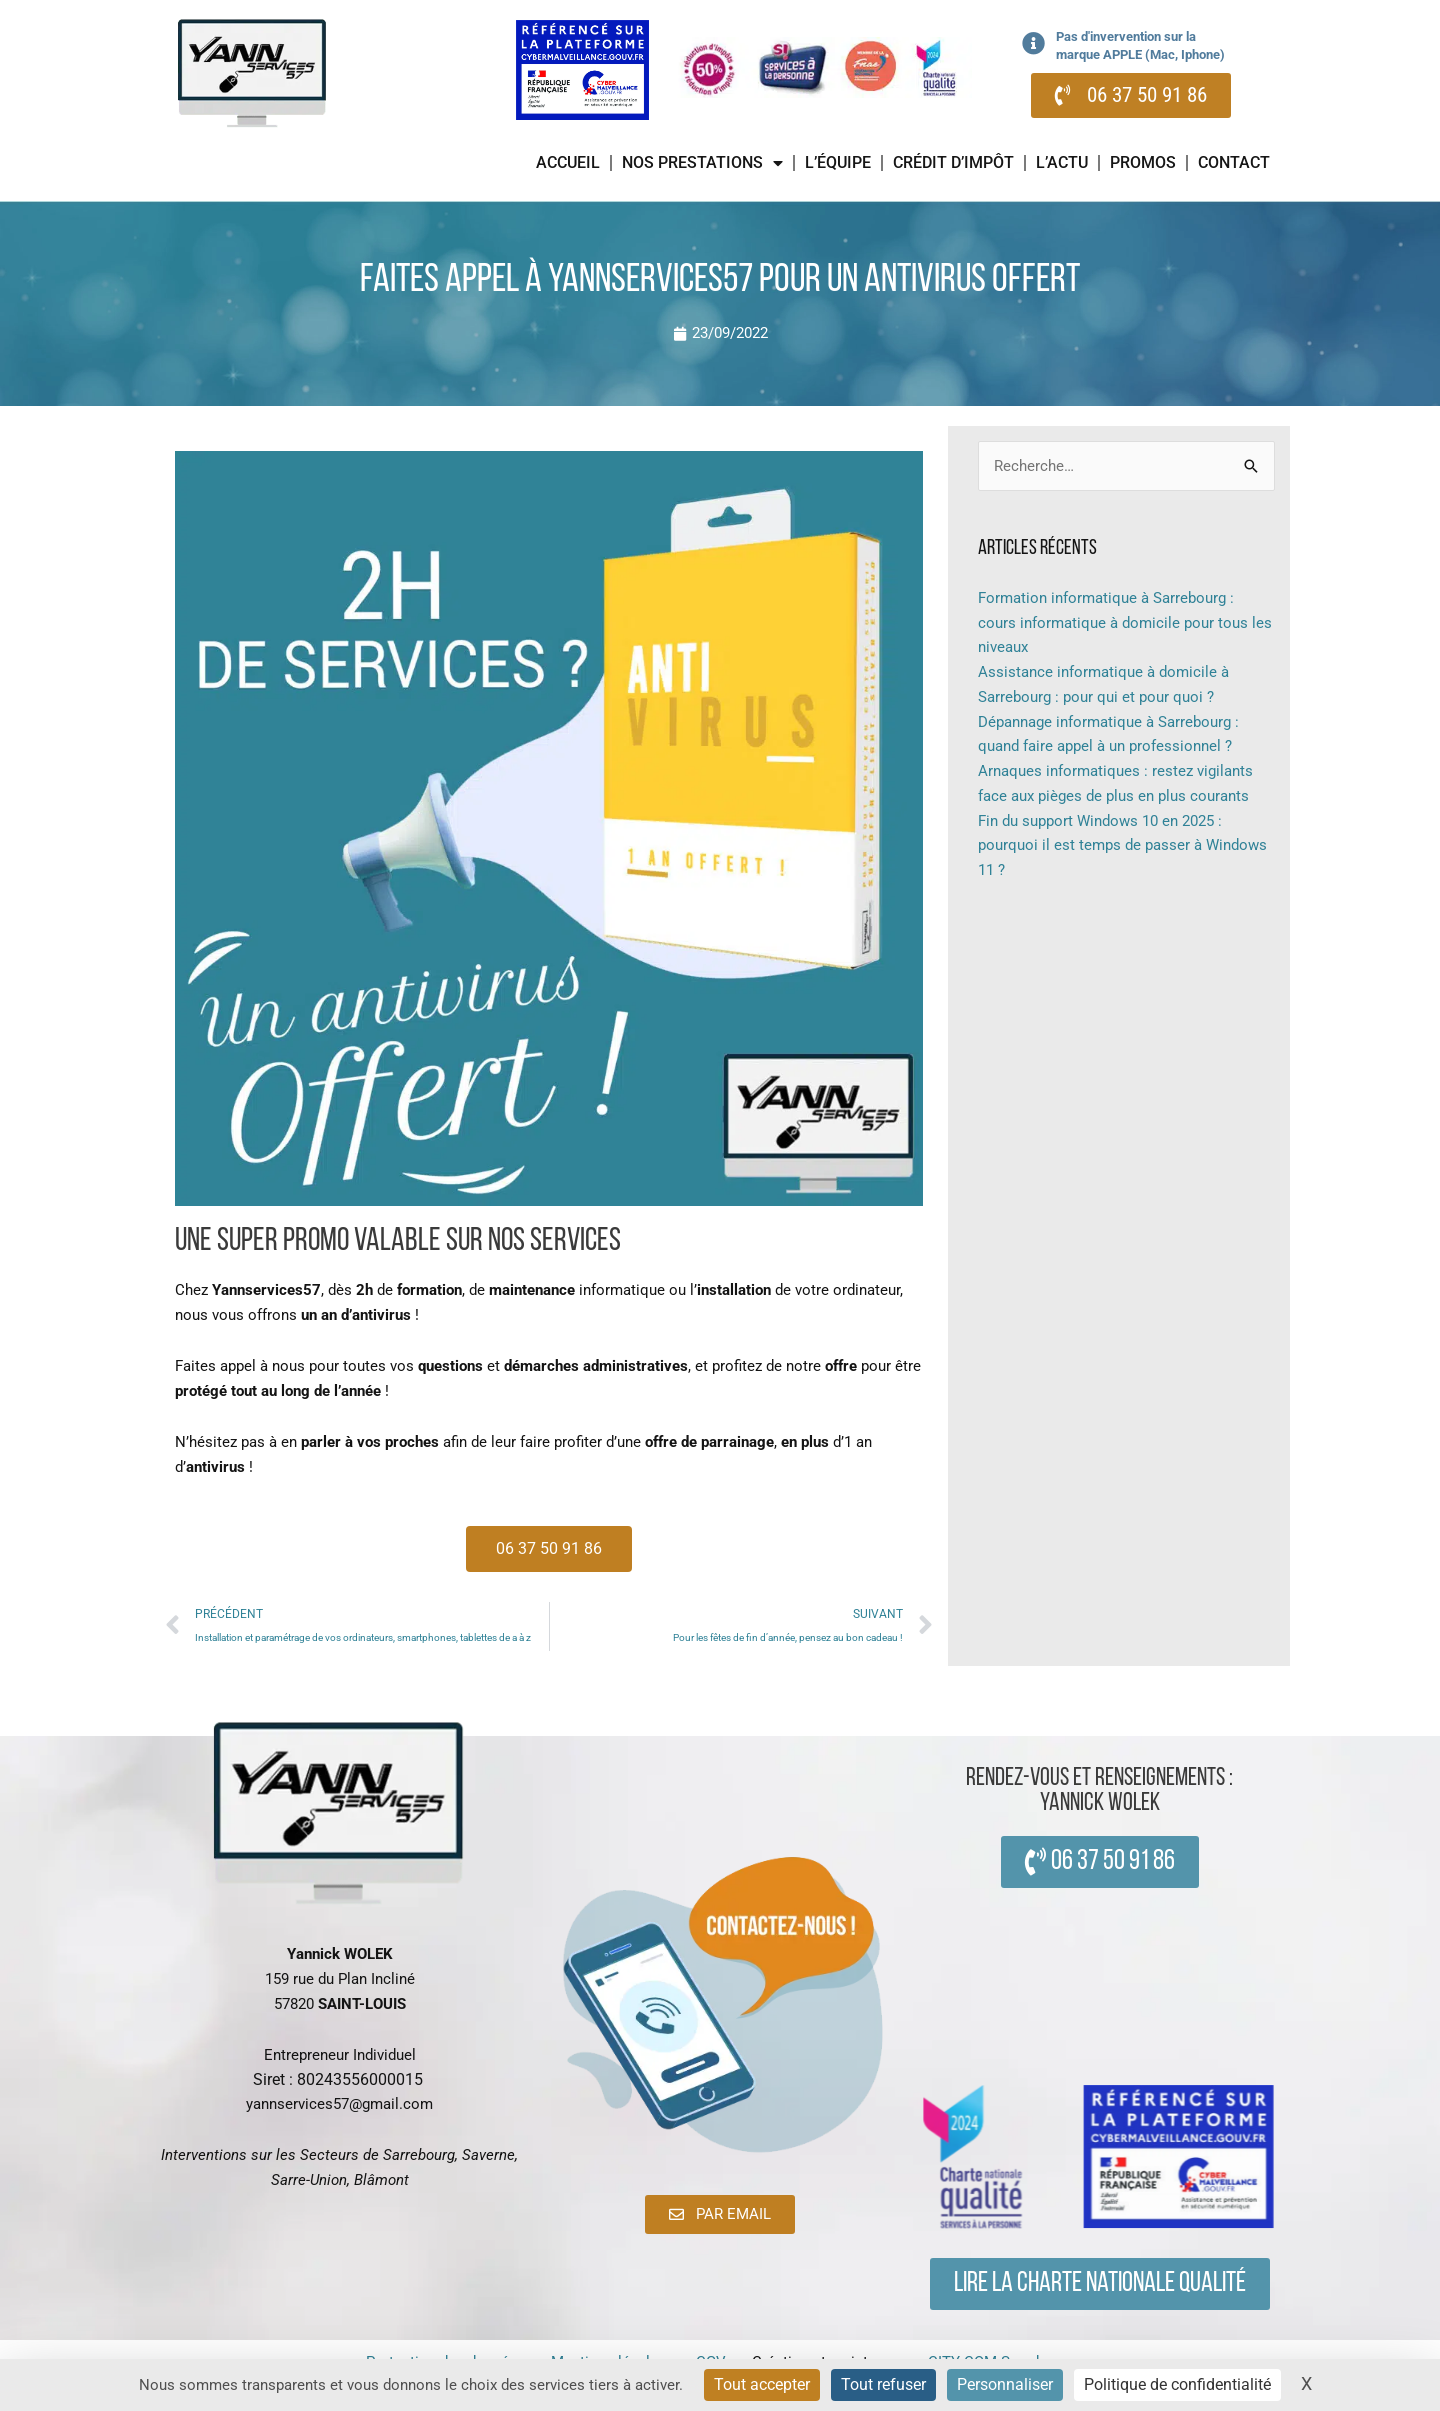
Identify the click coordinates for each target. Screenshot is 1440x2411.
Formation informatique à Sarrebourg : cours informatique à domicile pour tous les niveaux (1125, 623)
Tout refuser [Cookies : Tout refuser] (883, 2384)
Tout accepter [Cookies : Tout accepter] (762, 2384)
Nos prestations (702, 163)
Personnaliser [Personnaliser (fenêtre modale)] (1005, 2384)
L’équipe (838, 162)
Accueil (568, 162)
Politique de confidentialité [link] (1177, 2384)
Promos (1143, 162)
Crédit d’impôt (953, 162)
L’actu (1062, 162)
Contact (1234, 162)
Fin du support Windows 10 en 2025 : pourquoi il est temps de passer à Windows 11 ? (1122, 846)
